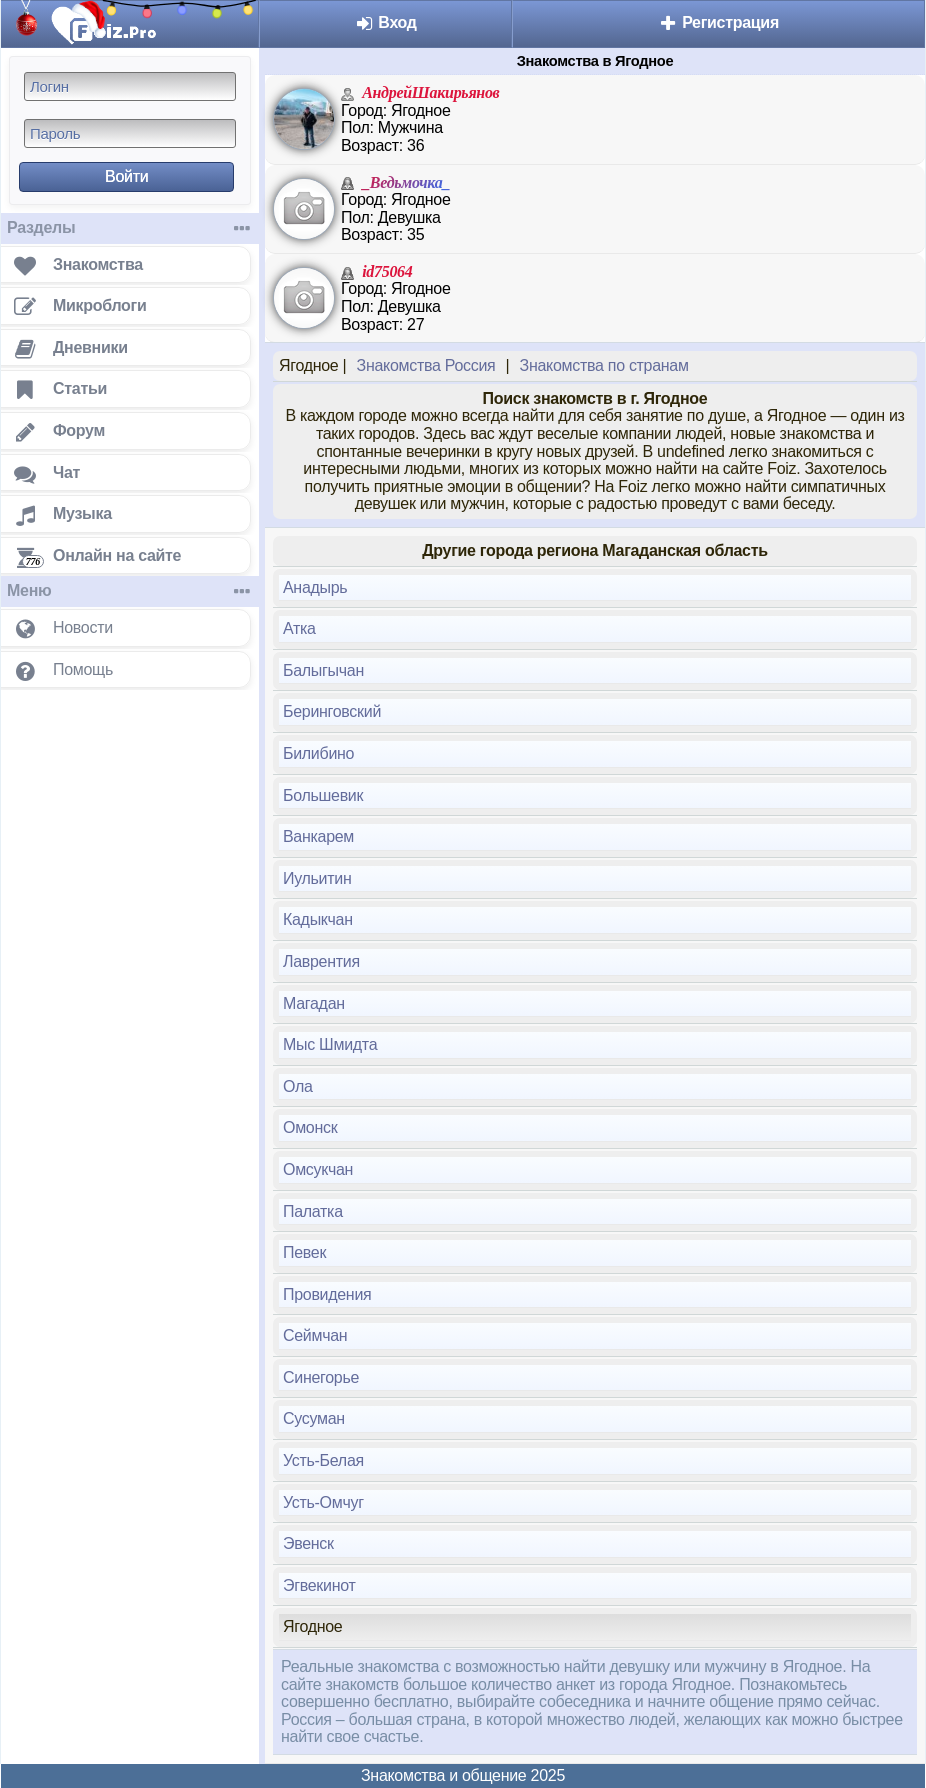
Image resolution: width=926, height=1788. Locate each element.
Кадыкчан (318, 919)
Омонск (310, 1127)
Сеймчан (315, 1335)
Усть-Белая (323, 1460)
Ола (298, 1086)
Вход (385, 22)
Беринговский (332, 711)
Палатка (313, 1211)
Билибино (318, 753)
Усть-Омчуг (323, 1502)
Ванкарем (318, 836)
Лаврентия (321, 961)
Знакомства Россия (426, 365)
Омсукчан (318, 1169)
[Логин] (130, 86)
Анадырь (315, 587)
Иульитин (317, 878)
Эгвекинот (319, 1585)
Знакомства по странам (604, 365)
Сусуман (314, 1418)
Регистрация (718, 22)
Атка (299, 628)
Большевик (323, 795)
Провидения (327, 1294)
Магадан (314, 1003)
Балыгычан (323, 670)
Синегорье (321, 1377)
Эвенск (308, 1543)
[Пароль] (130, 133)
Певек (304, 1252)
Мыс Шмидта (330, 1044)
